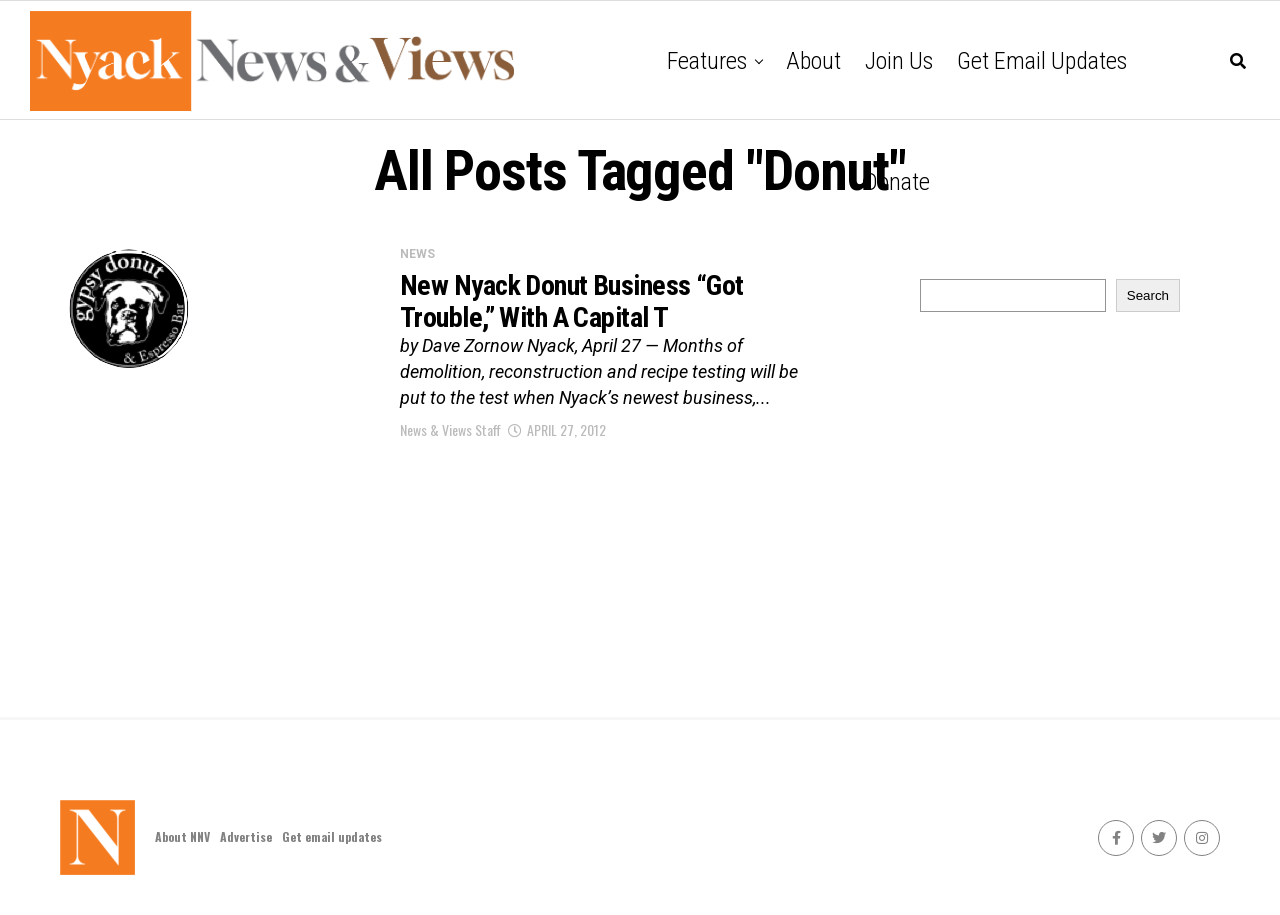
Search (1148, 295)
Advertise (246, 836)
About (813, 61)
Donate (897, 182)
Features (707, 61)
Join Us (899, 61)
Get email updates (1042, 61)
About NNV (182, 836)
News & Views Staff (450, 429)
